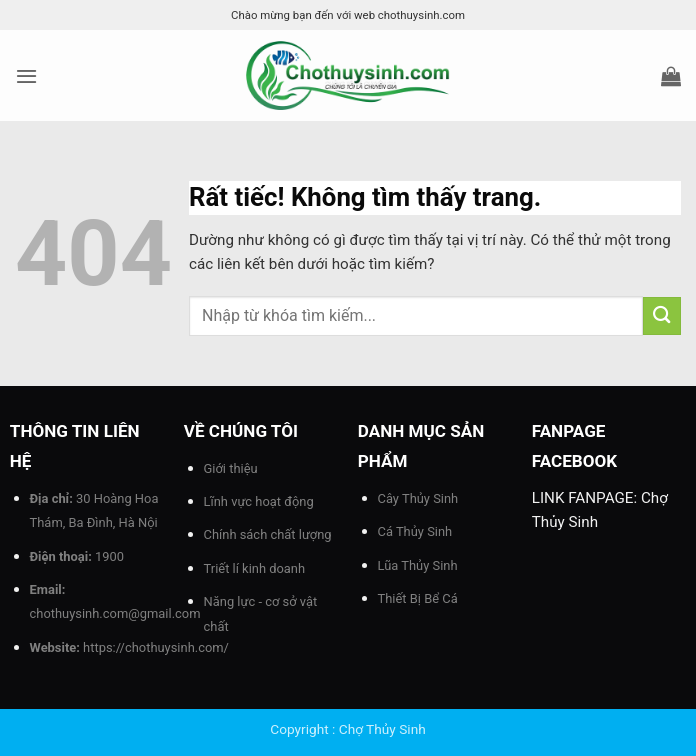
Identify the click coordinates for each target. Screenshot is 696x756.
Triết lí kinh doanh (255, 568)
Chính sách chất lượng (268, 534)
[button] (26, 76)
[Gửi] (662, 315)
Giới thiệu (231, 468)
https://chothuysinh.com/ (156, 647)
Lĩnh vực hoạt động (259, 501)
